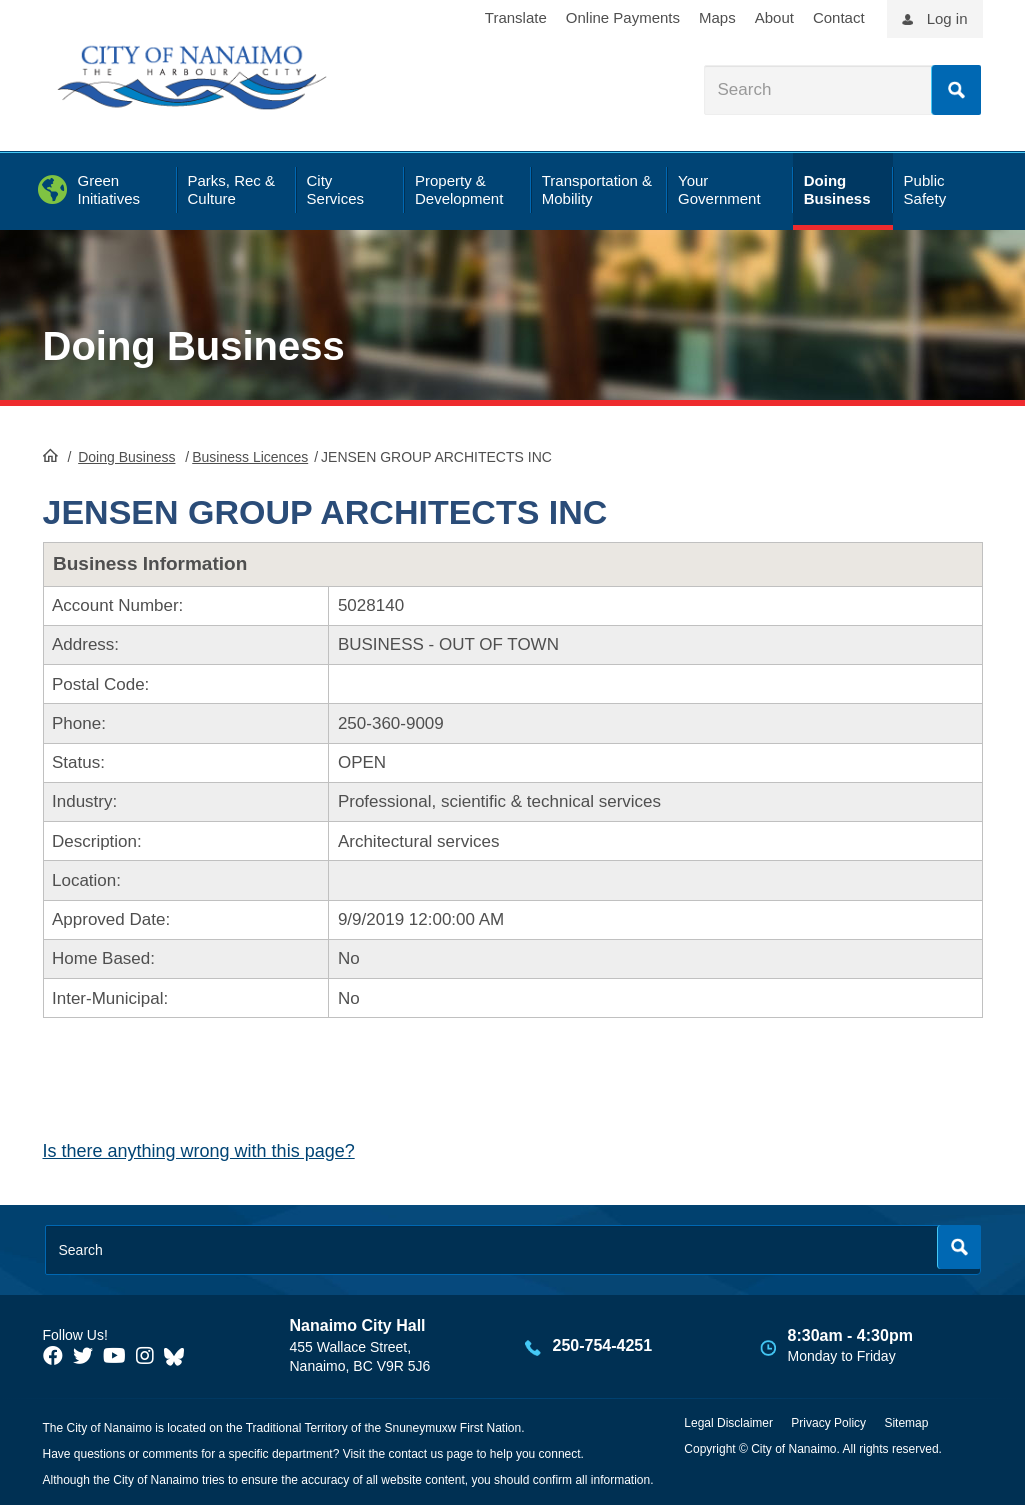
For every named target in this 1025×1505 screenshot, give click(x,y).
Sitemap (906, 1423)
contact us (415, 1454)
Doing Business (194, 346)
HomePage (50, 455)
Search (956, 90)
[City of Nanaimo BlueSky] (179, 1356)
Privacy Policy (828, 1423)
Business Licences (250, 457)
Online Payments (623, 17)
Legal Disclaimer (728, 1423)
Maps (717, 17)
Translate (516, 17)
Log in (947, 18)
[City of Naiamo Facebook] (53, 1356)
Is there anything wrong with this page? (199, 1151)
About (774, 17)
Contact (839, 17)
